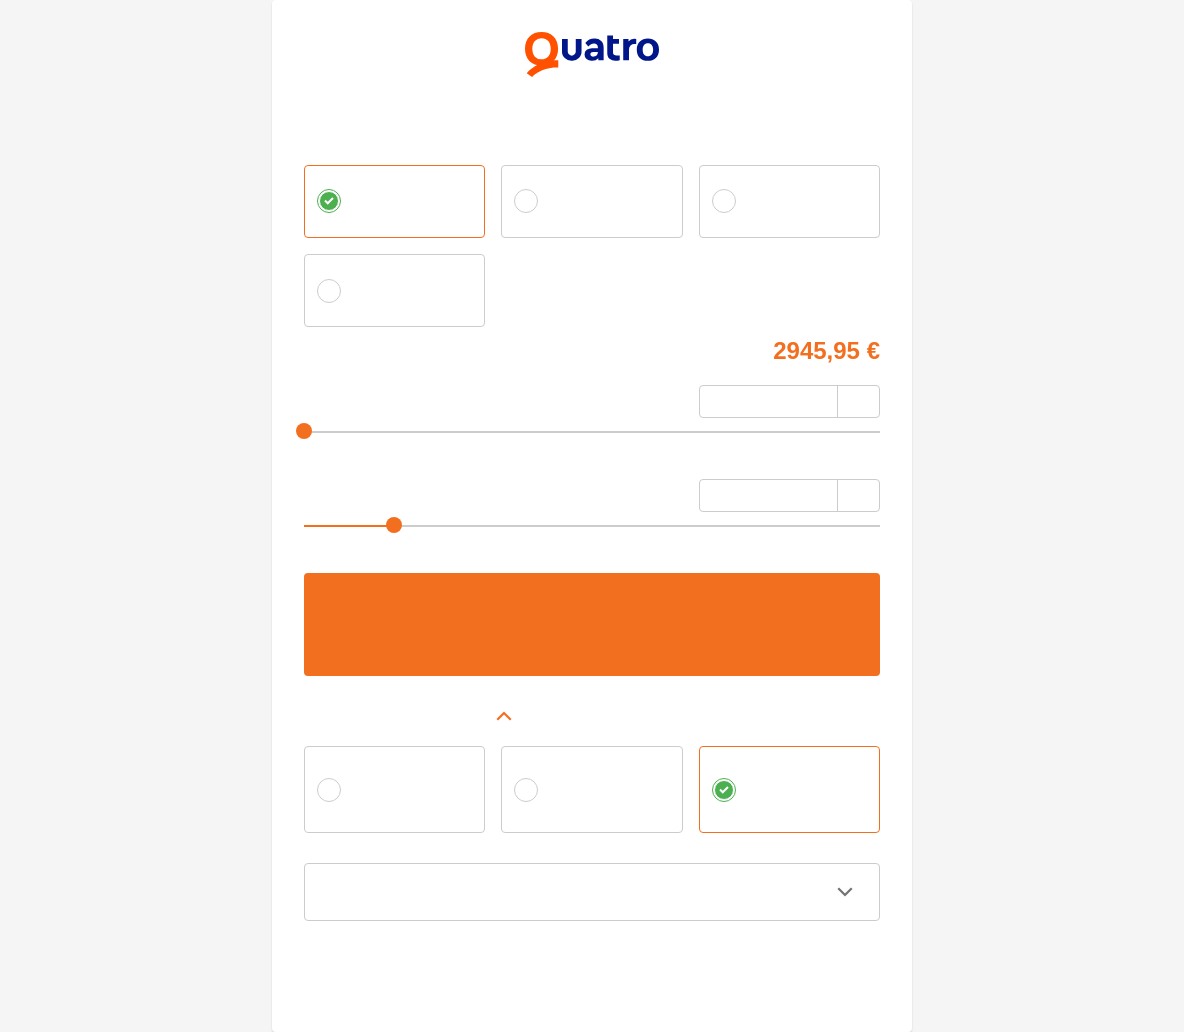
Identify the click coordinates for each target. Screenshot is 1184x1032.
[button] (592, 716)
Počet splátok (344, 489)
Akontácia (332, 395)
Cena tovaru (339, 347)
